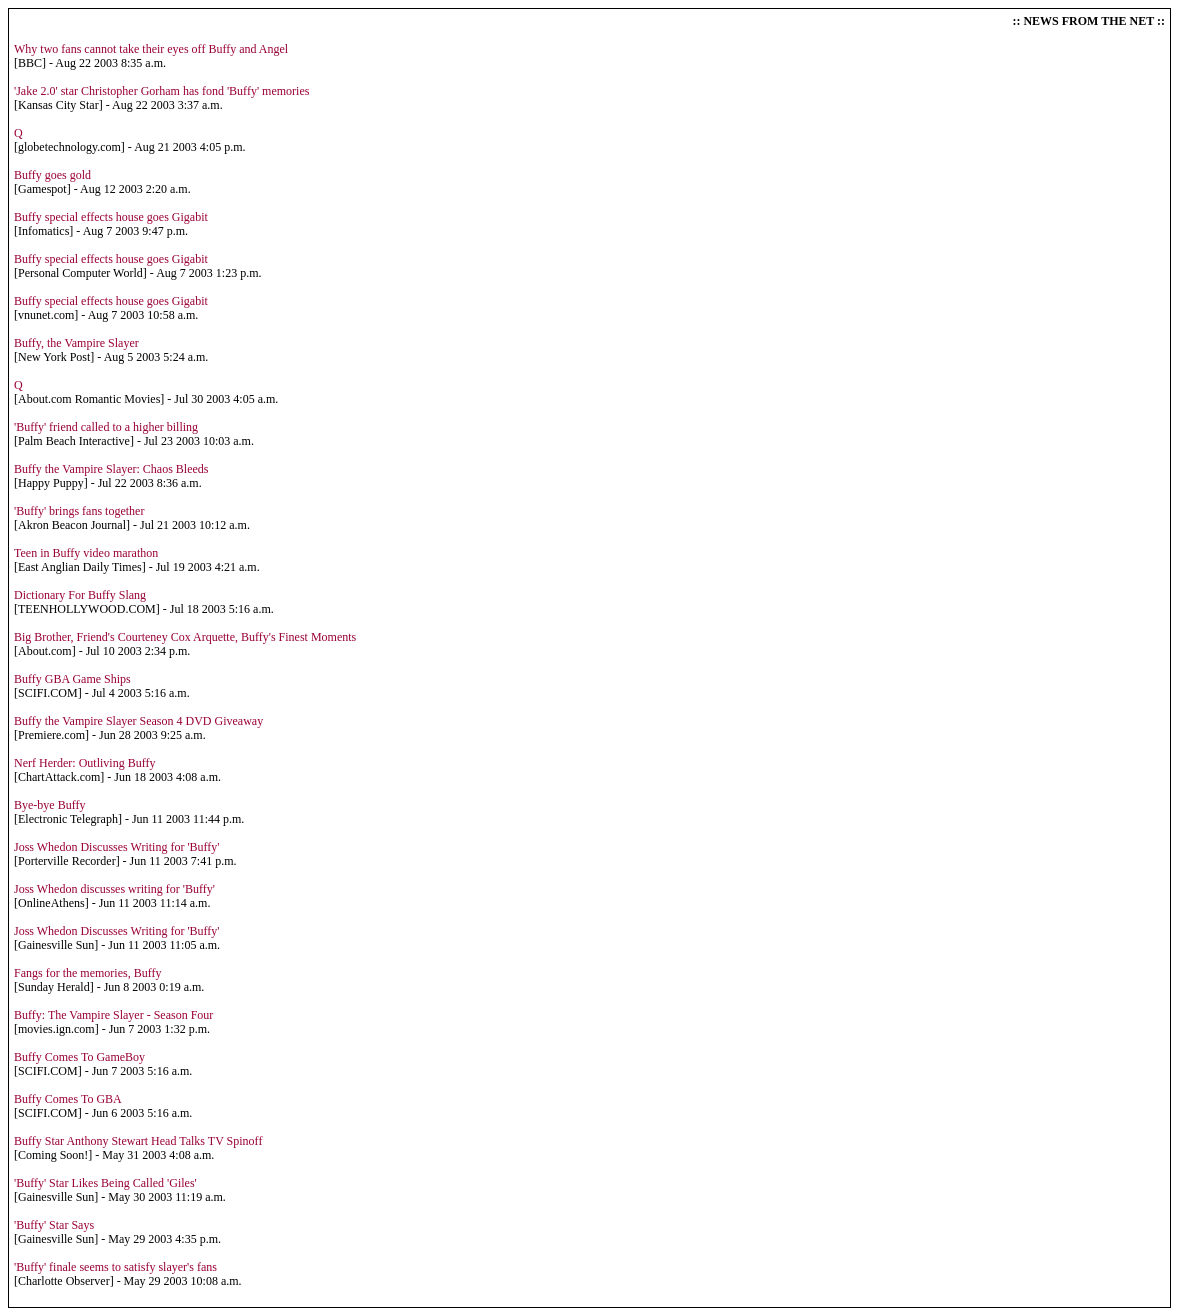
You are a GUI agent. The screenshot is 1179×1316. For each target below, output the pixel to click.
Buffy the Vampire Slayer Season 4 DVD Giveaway (138, 721)
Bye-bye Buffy (49, 805)
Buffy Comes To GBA (68, 1099)
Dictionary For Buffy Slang (80, 595)
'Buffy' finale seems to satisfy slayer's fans (115, 1267)
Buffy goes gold (52, 175)
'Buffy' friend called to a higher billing (106, 427)
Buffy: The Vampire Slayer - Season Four (113, 1015)
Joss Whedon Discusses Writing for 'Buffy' (117, 847)
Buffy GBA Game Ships (72, 679)
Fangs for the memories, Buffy (87, 973)
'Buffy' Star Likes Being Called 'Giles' (105, 1183)
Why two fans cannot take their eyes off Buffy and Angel (151, 49)
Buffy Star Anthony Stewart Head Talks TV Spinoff (138, 1141)
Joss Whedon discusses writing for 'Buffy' (114, 889)
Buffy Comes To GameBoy (79, 1057)
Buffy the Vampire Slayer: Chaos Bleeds (111, 469)
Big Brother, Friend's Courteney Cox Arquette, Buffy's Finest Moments (185, 637)
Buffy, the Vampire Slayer (76, 343)
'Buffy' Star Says (54, 1225)
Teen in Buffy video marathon (86, 553)
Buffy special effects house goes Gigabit (111, 217)
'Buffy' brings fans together (79, 511)
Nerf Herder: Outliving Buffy (84, 763)
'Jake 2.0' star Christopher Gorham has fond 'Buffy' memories (161, 91)
